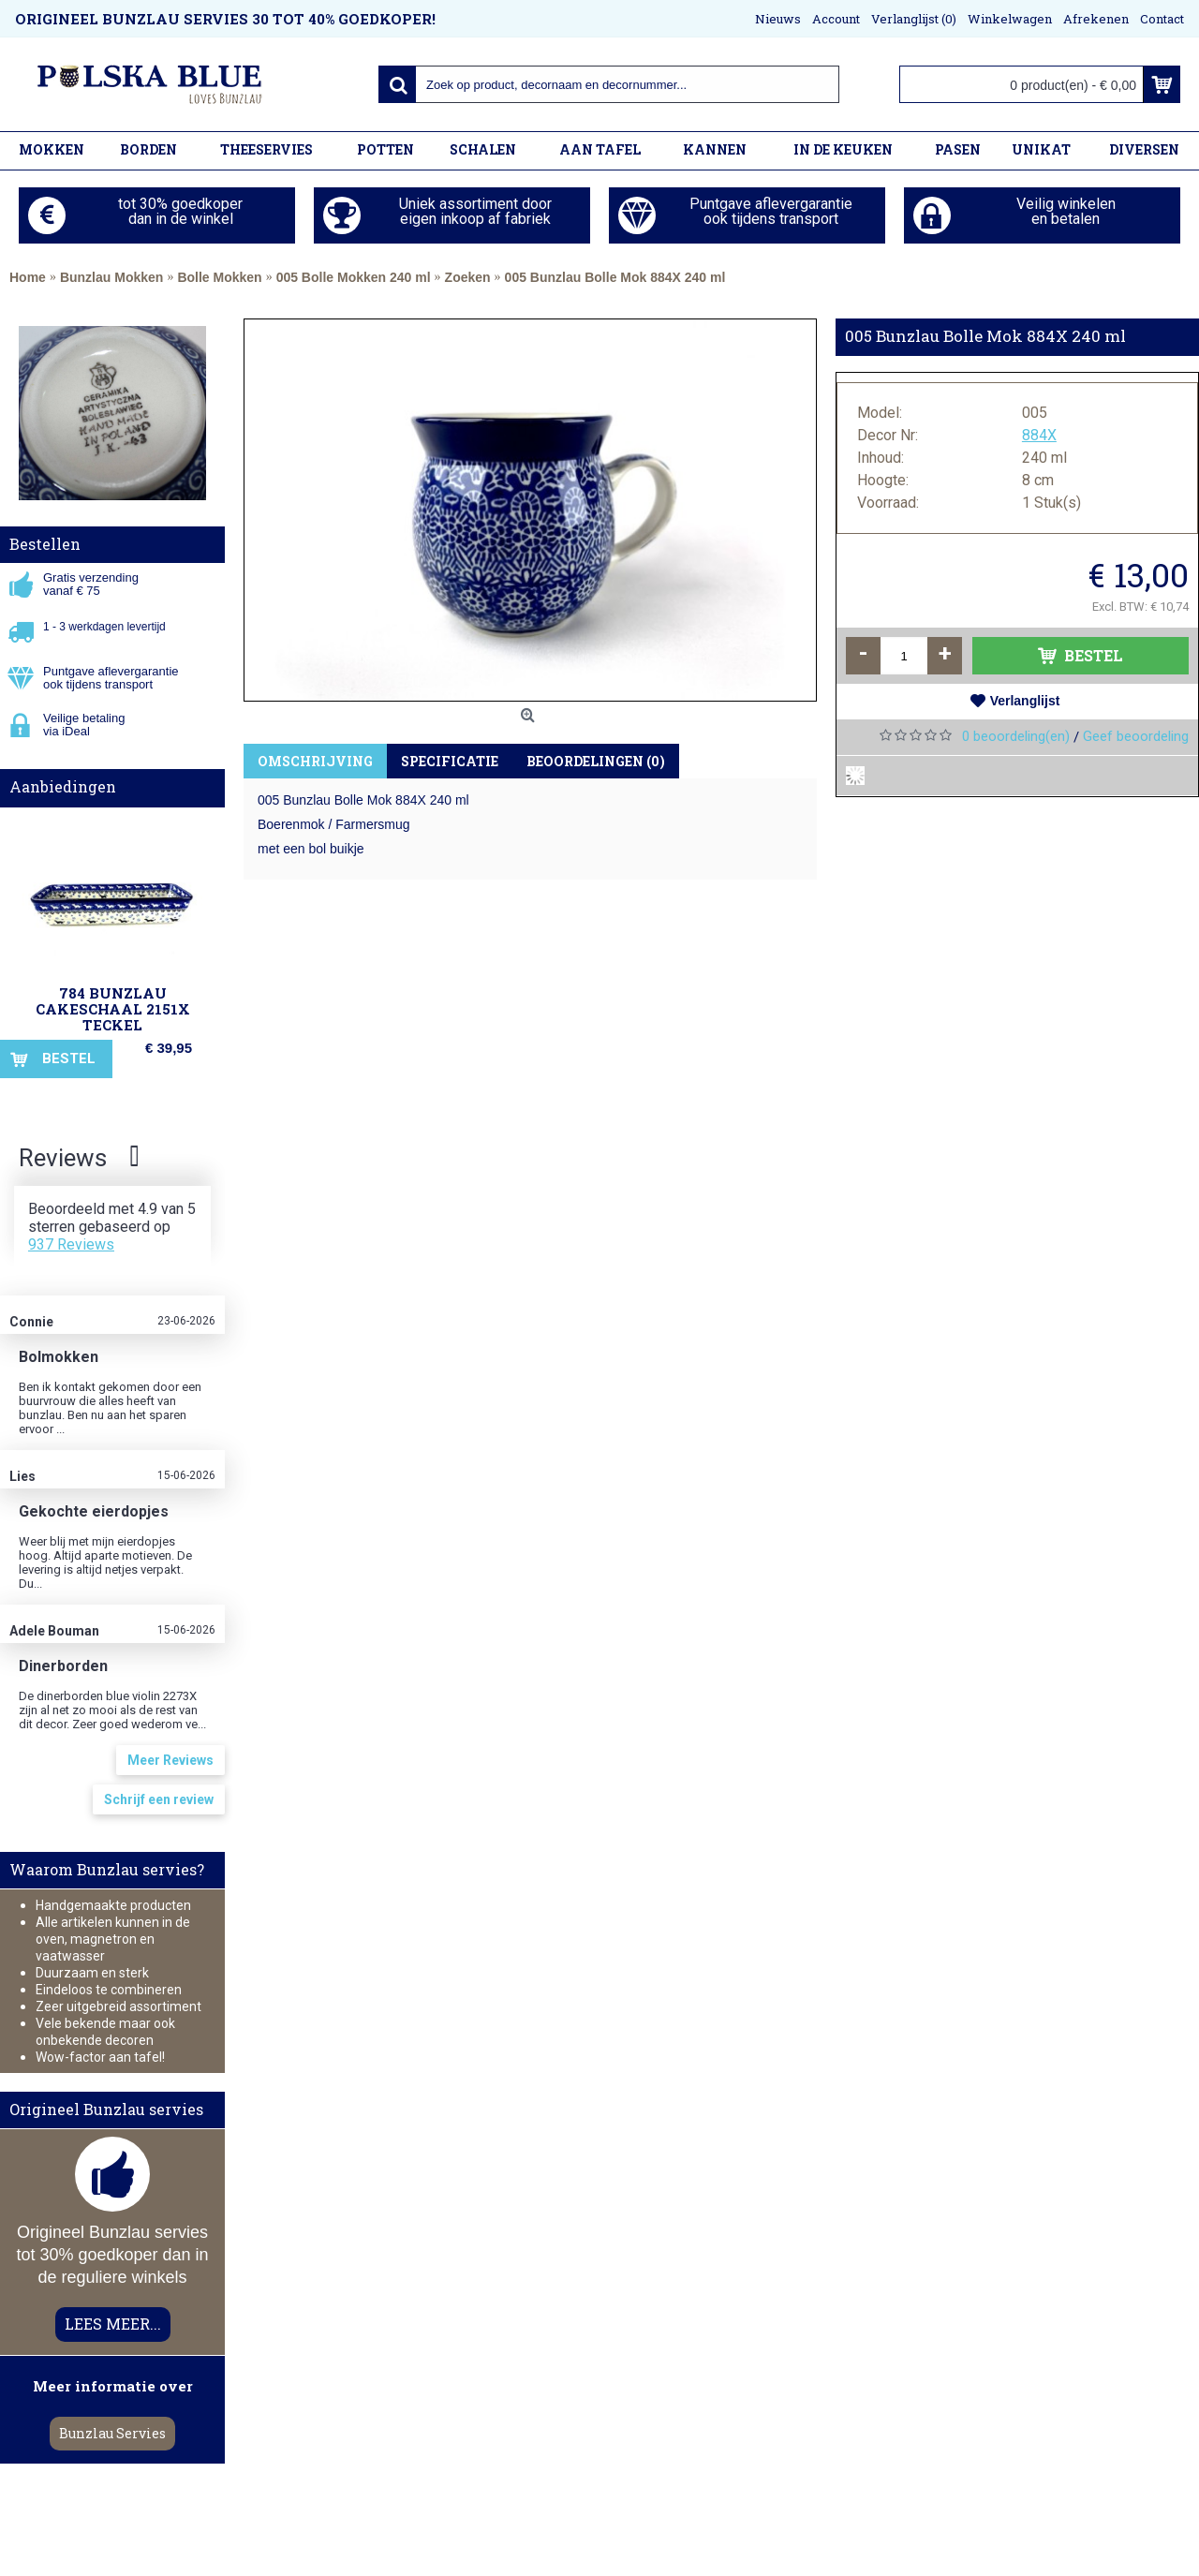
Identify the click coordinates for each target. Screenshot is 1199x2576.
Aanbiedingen (62, 786)
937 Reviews (71, 1244)
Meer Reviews (170, 1760)
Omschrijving (315, 761)
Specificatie (449, 761)
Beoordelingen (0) (595, 761)
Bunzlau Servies (112, 2433)
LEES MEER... (113, 2323)
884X (1039, 435)
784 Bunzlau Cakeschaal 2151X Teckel (113, 1009)
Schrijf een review (159, 1799)
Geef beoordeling (1136, 736)
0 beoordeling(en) (1016, 736)
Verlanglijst (1025, 700)
